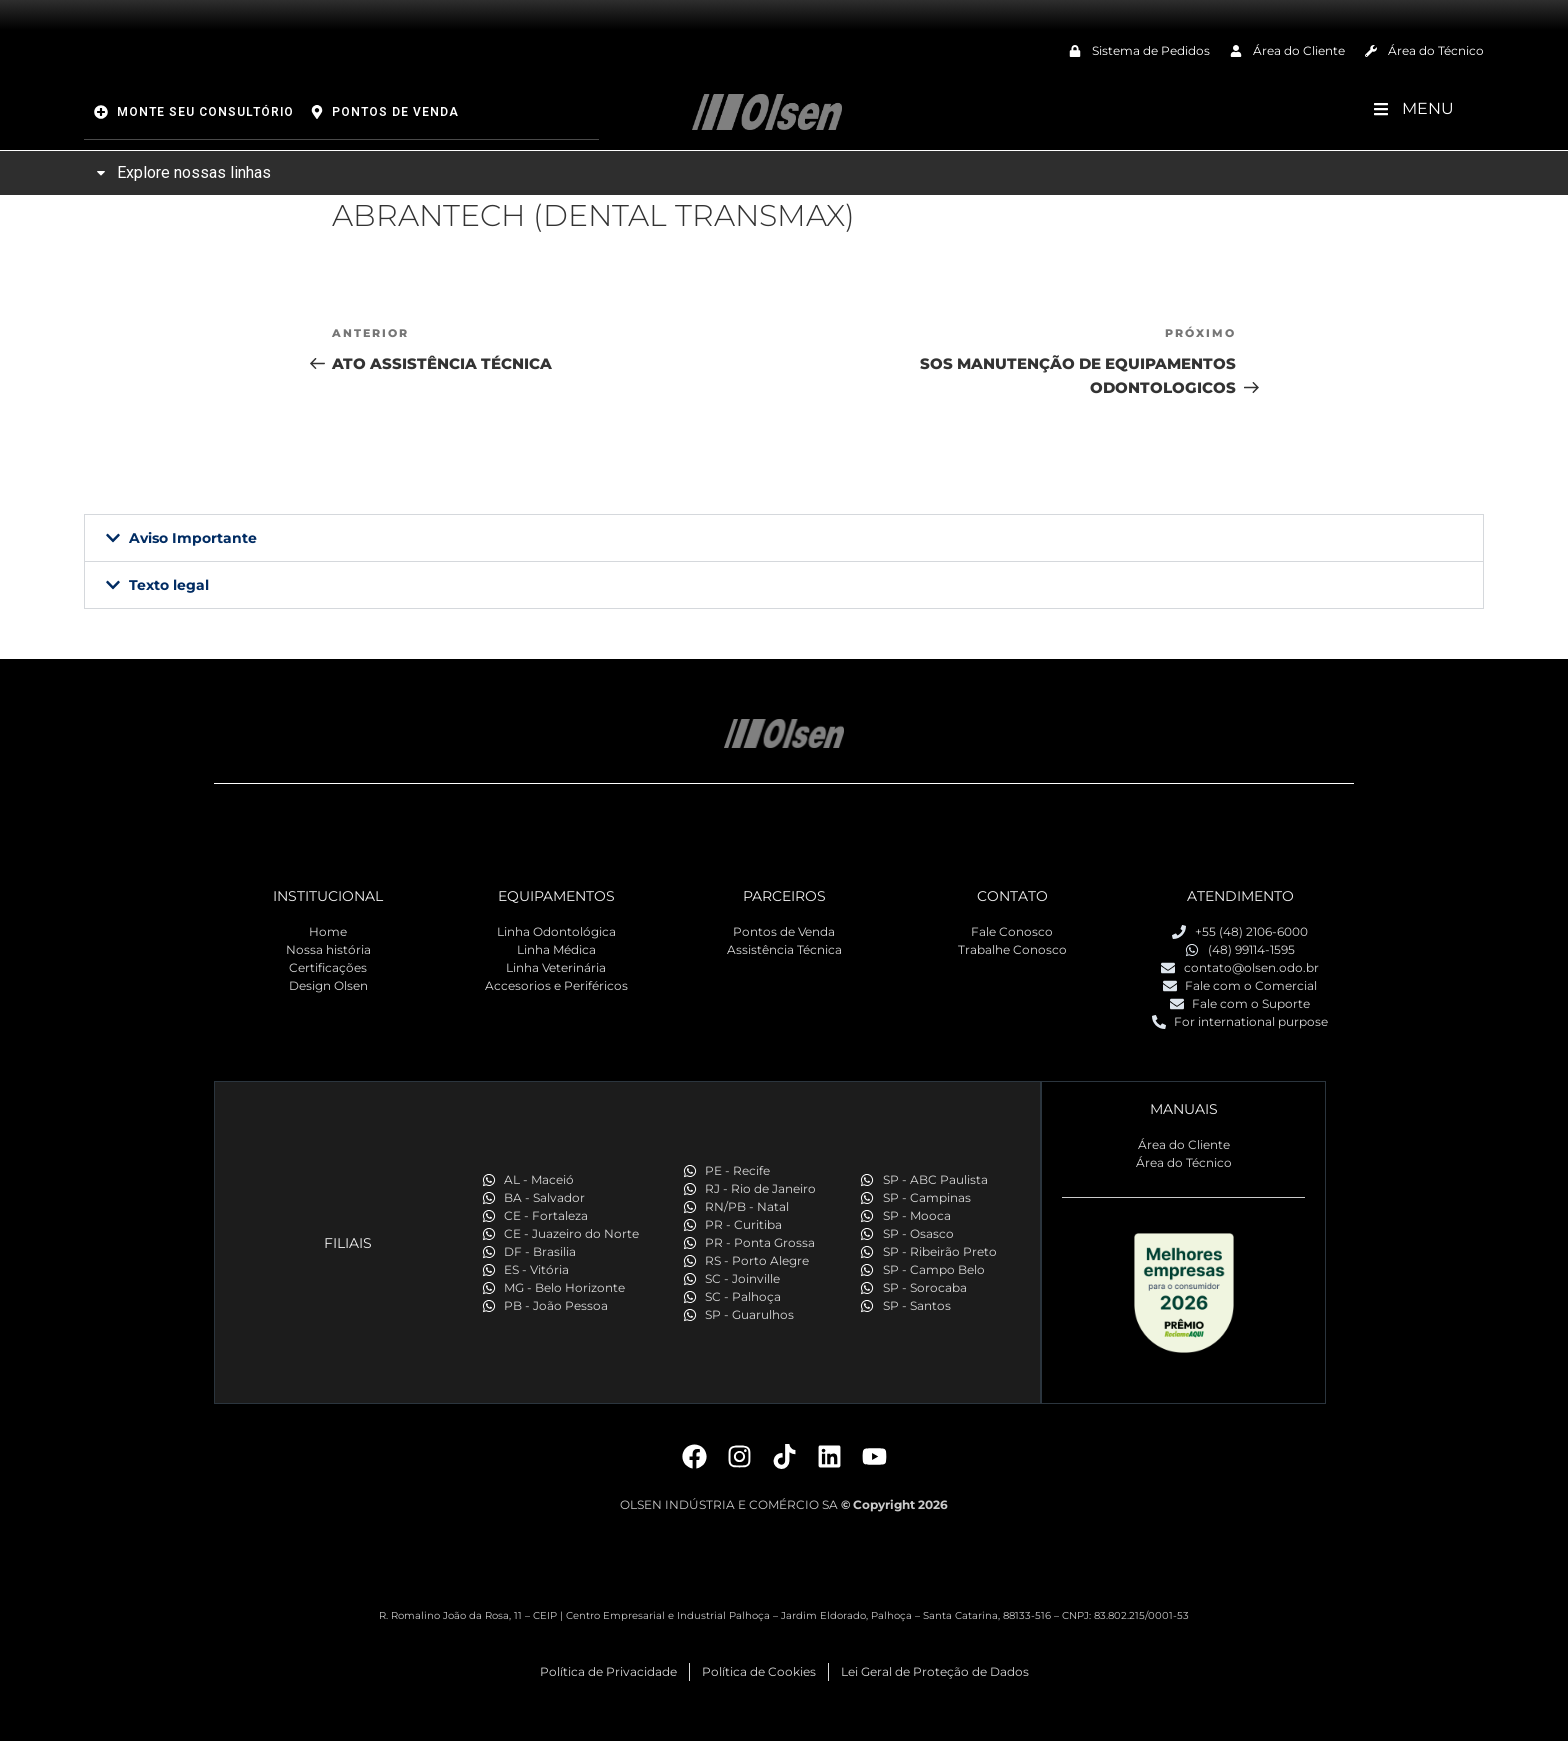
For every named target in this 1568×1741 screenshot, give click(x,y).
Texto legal (169, 585)
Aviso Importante (193, 538)
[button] (784, 538)
